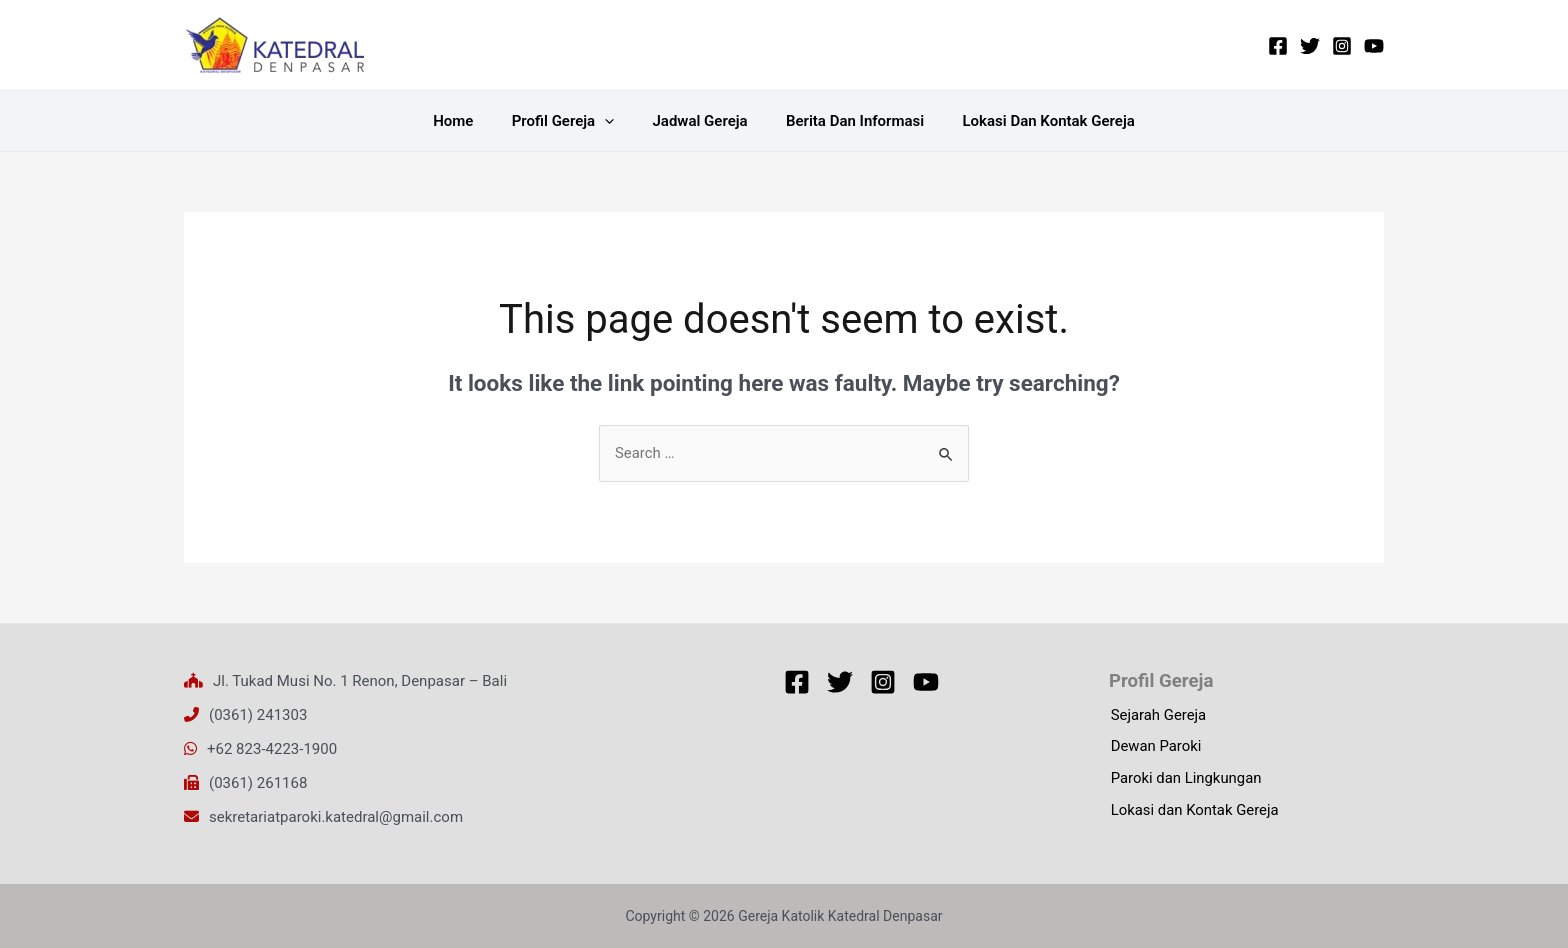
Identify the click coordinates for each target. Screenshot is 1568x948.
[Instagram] (1342, 46)
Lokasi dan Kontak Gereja (1032, 121)
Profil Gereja (571, 121)
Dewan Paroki (1155, 748)
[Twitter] (1310, 46)
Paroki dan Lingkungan (1185, 780)
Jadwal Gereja (699, 121)
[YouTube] (1374, 46)
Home (470, 121)
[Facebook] (1278, 46)
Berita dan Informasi (847, 121)
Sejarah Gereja (1157, 716)
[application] (612, 121)
